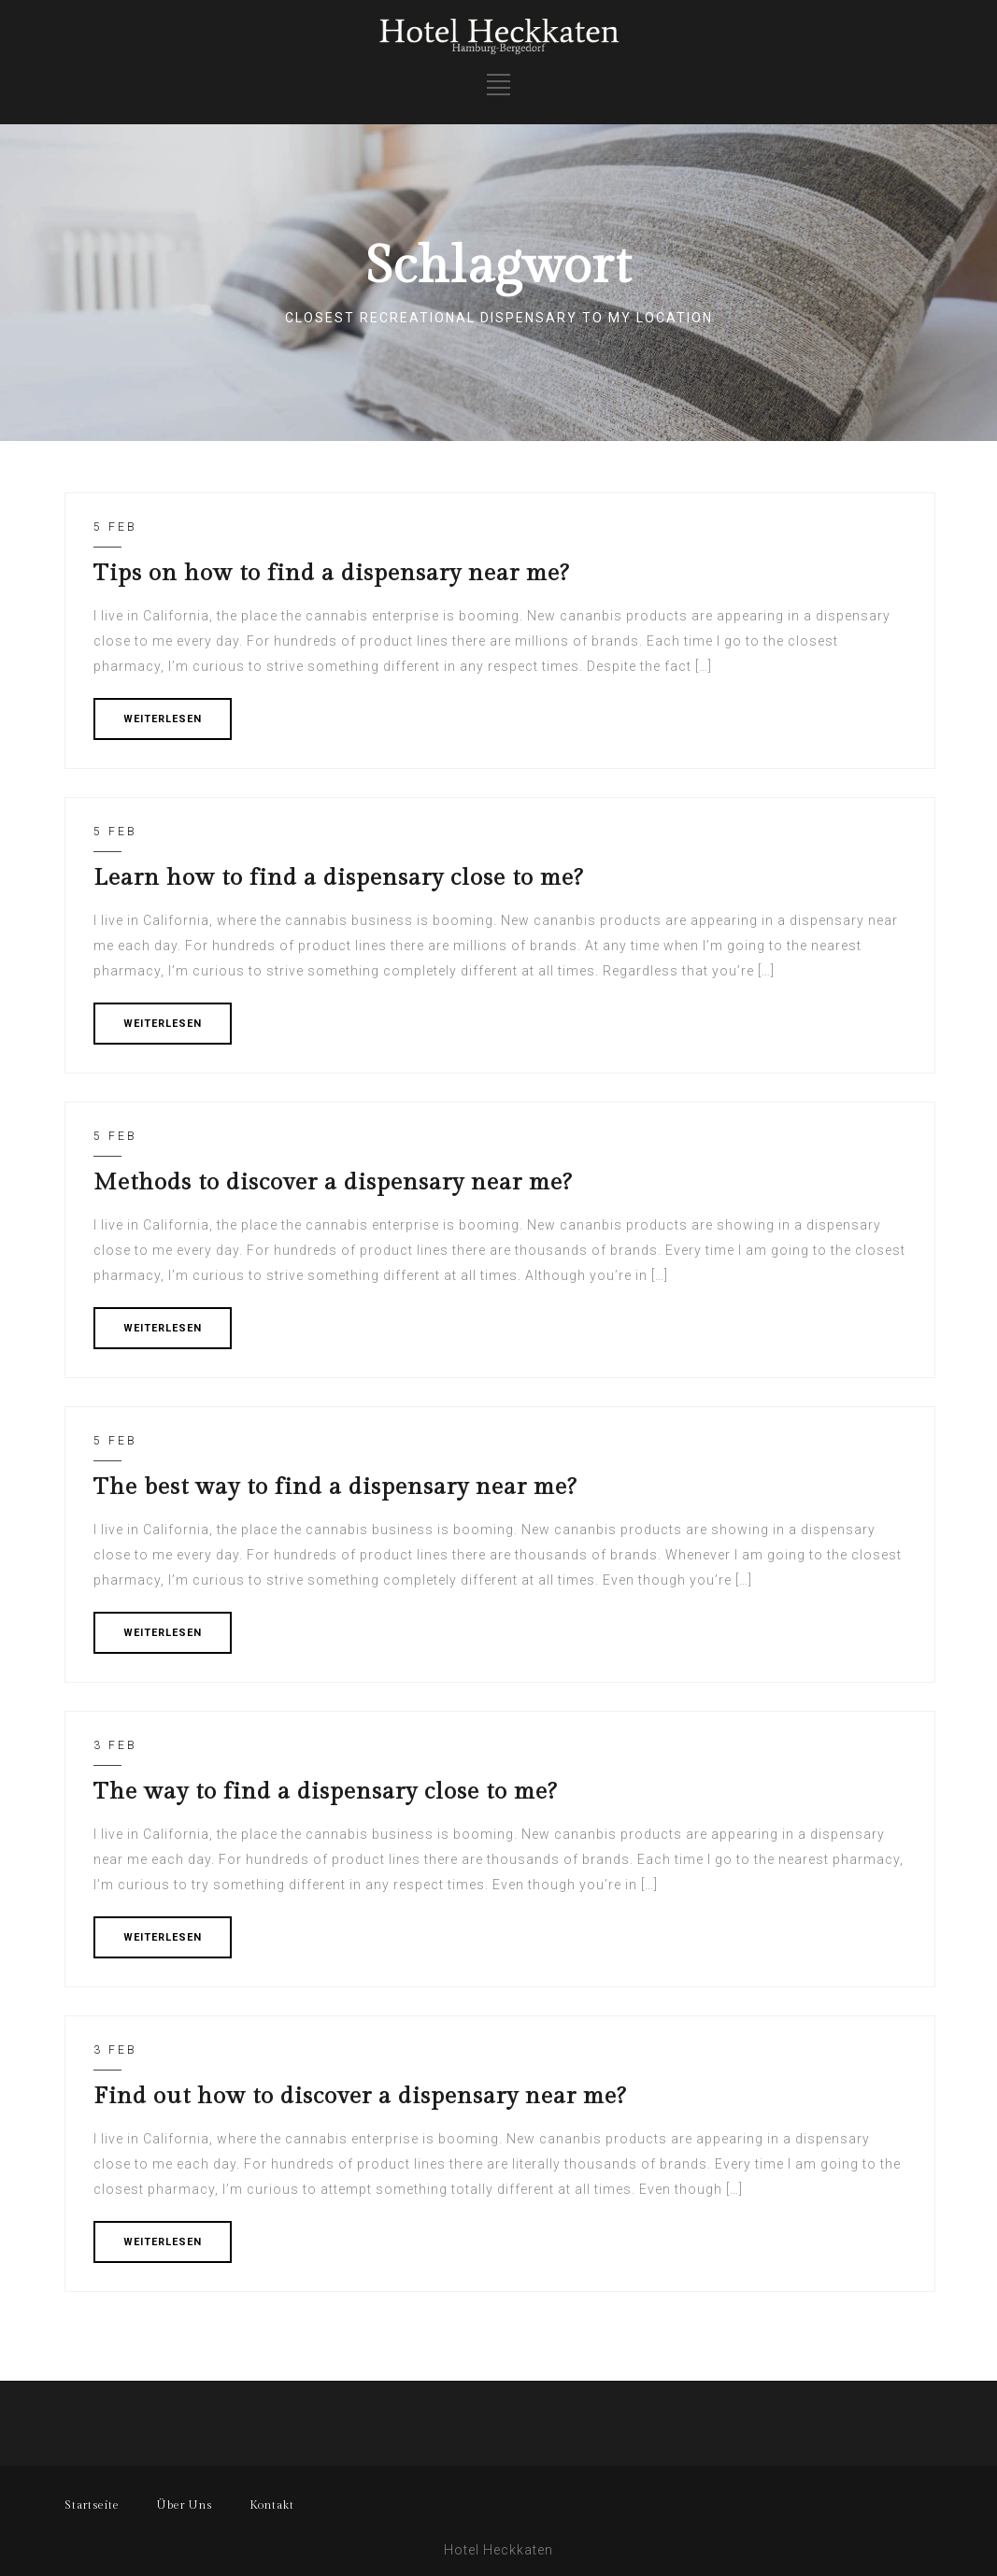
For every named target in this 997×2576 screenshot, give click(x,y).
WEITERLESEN (162, 719)
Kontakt (271, 2505)
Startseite (92, 2505)
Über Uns (184, 2505)
